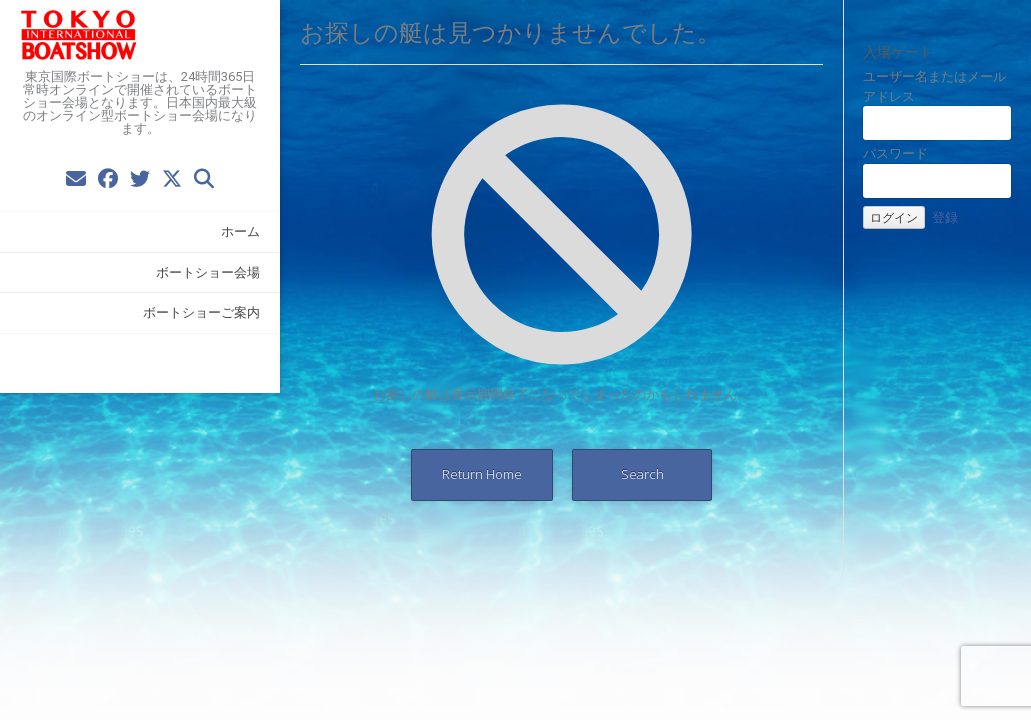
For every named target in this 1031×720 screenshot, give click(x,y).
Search (642, 474)
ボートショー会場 (208, 272)
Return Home (482, 474)
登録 (945, 217)
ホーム (240, 231)
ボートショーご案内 (201, 312)
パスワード (895, 153)
